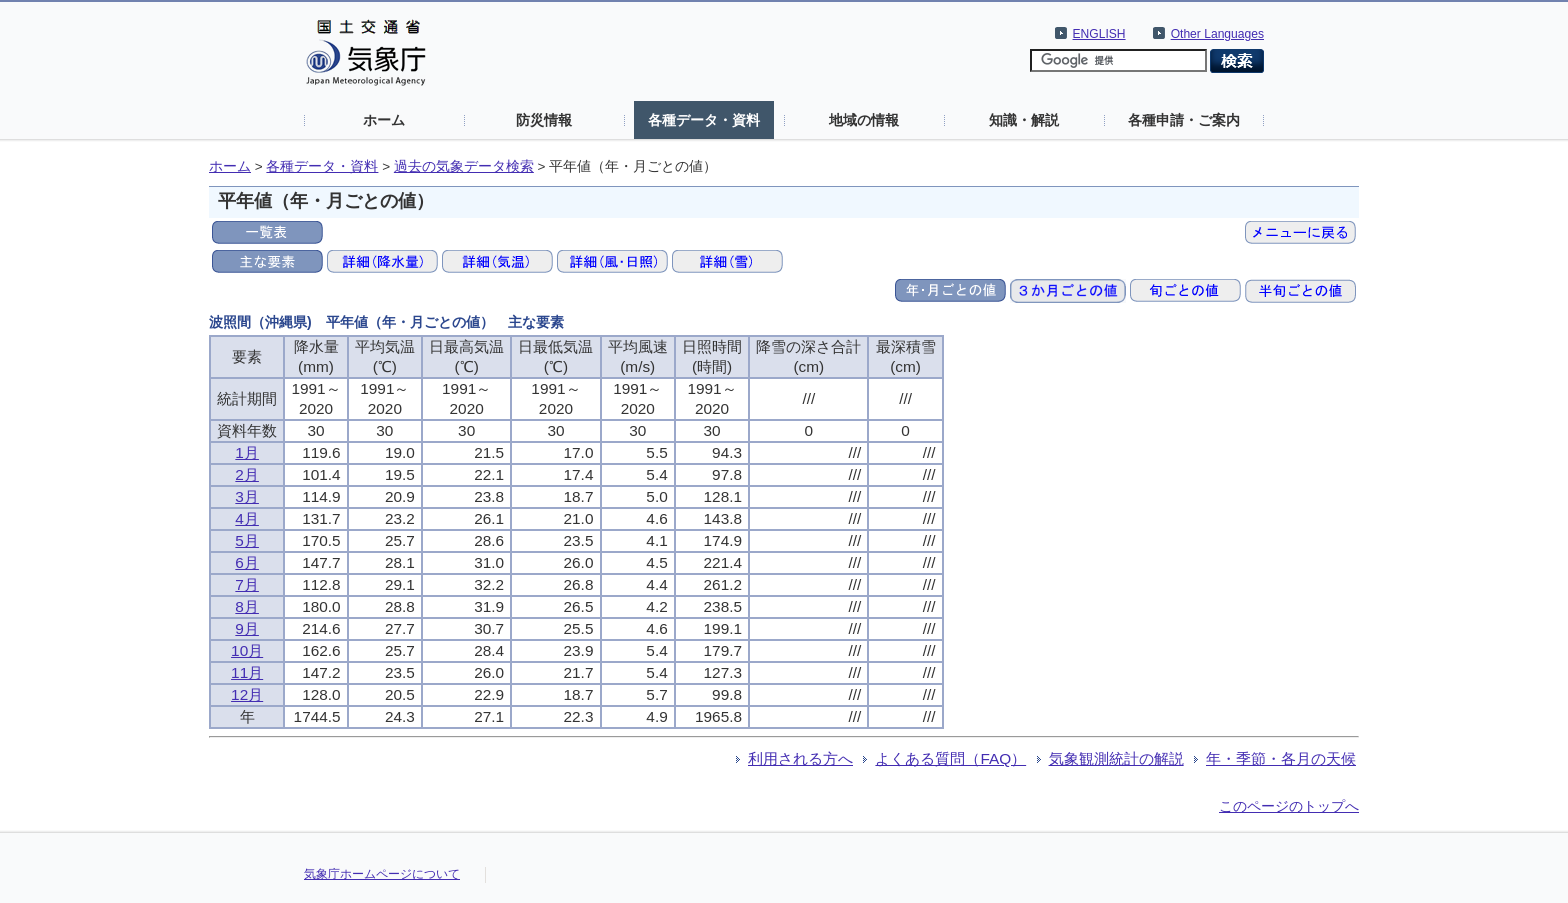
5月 (247, 540)
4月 (247, 518)
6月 (247, 562)
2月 (247, 474)
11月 (247, 672)
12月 (247, 694)
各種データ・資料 (704, 120)
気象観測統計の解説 (1116, 758)
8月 (247, 606)
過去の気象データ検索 (464, 166)
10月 (247, 650)
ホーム (384, 120)
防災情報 (544, 120)
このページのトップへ (1289, 806)
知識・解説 (1024, 120)
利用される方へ (800, 758)
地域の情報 (864, 120)
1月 (247, 452)
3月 (247, 496)
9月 (247, 628)
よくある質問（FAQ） (950, 758)
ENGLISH (1099, 34)
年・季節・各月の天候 (1281, 758)
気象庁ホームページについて (382, 874)
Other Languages (1217, 34)
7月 (247, 584)
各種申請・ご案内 (1184, 120)
